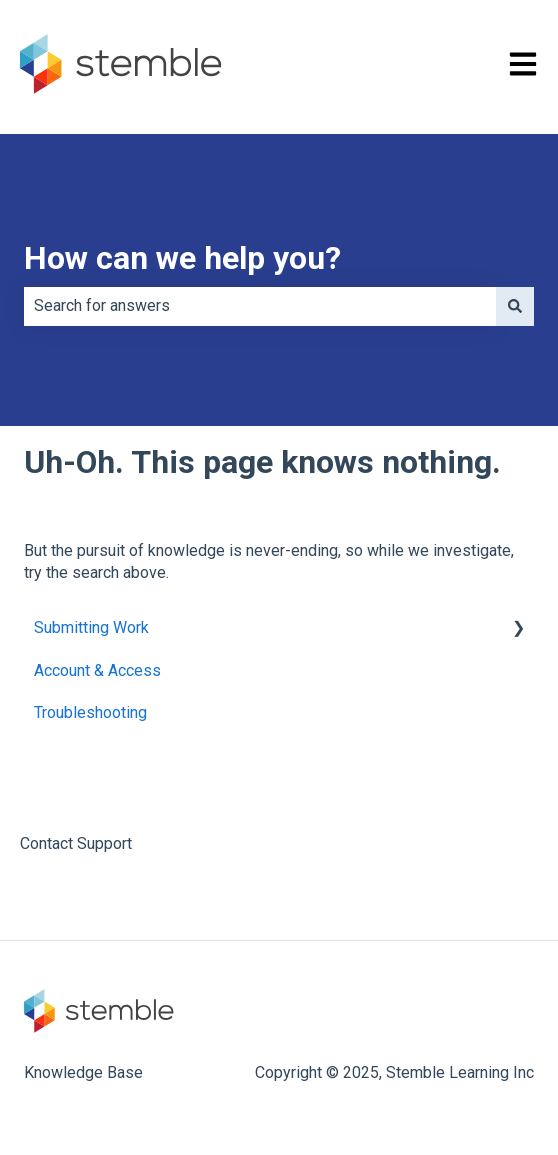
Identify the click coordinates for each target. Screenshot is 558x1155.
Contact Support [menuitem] (76, 843)
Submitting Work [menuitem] (91, 627)
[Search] (515, 306)
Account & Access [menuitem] (97, 670)
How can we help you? (182, 258)
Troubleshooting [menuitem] (90, 712)
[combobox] (260, 306)
